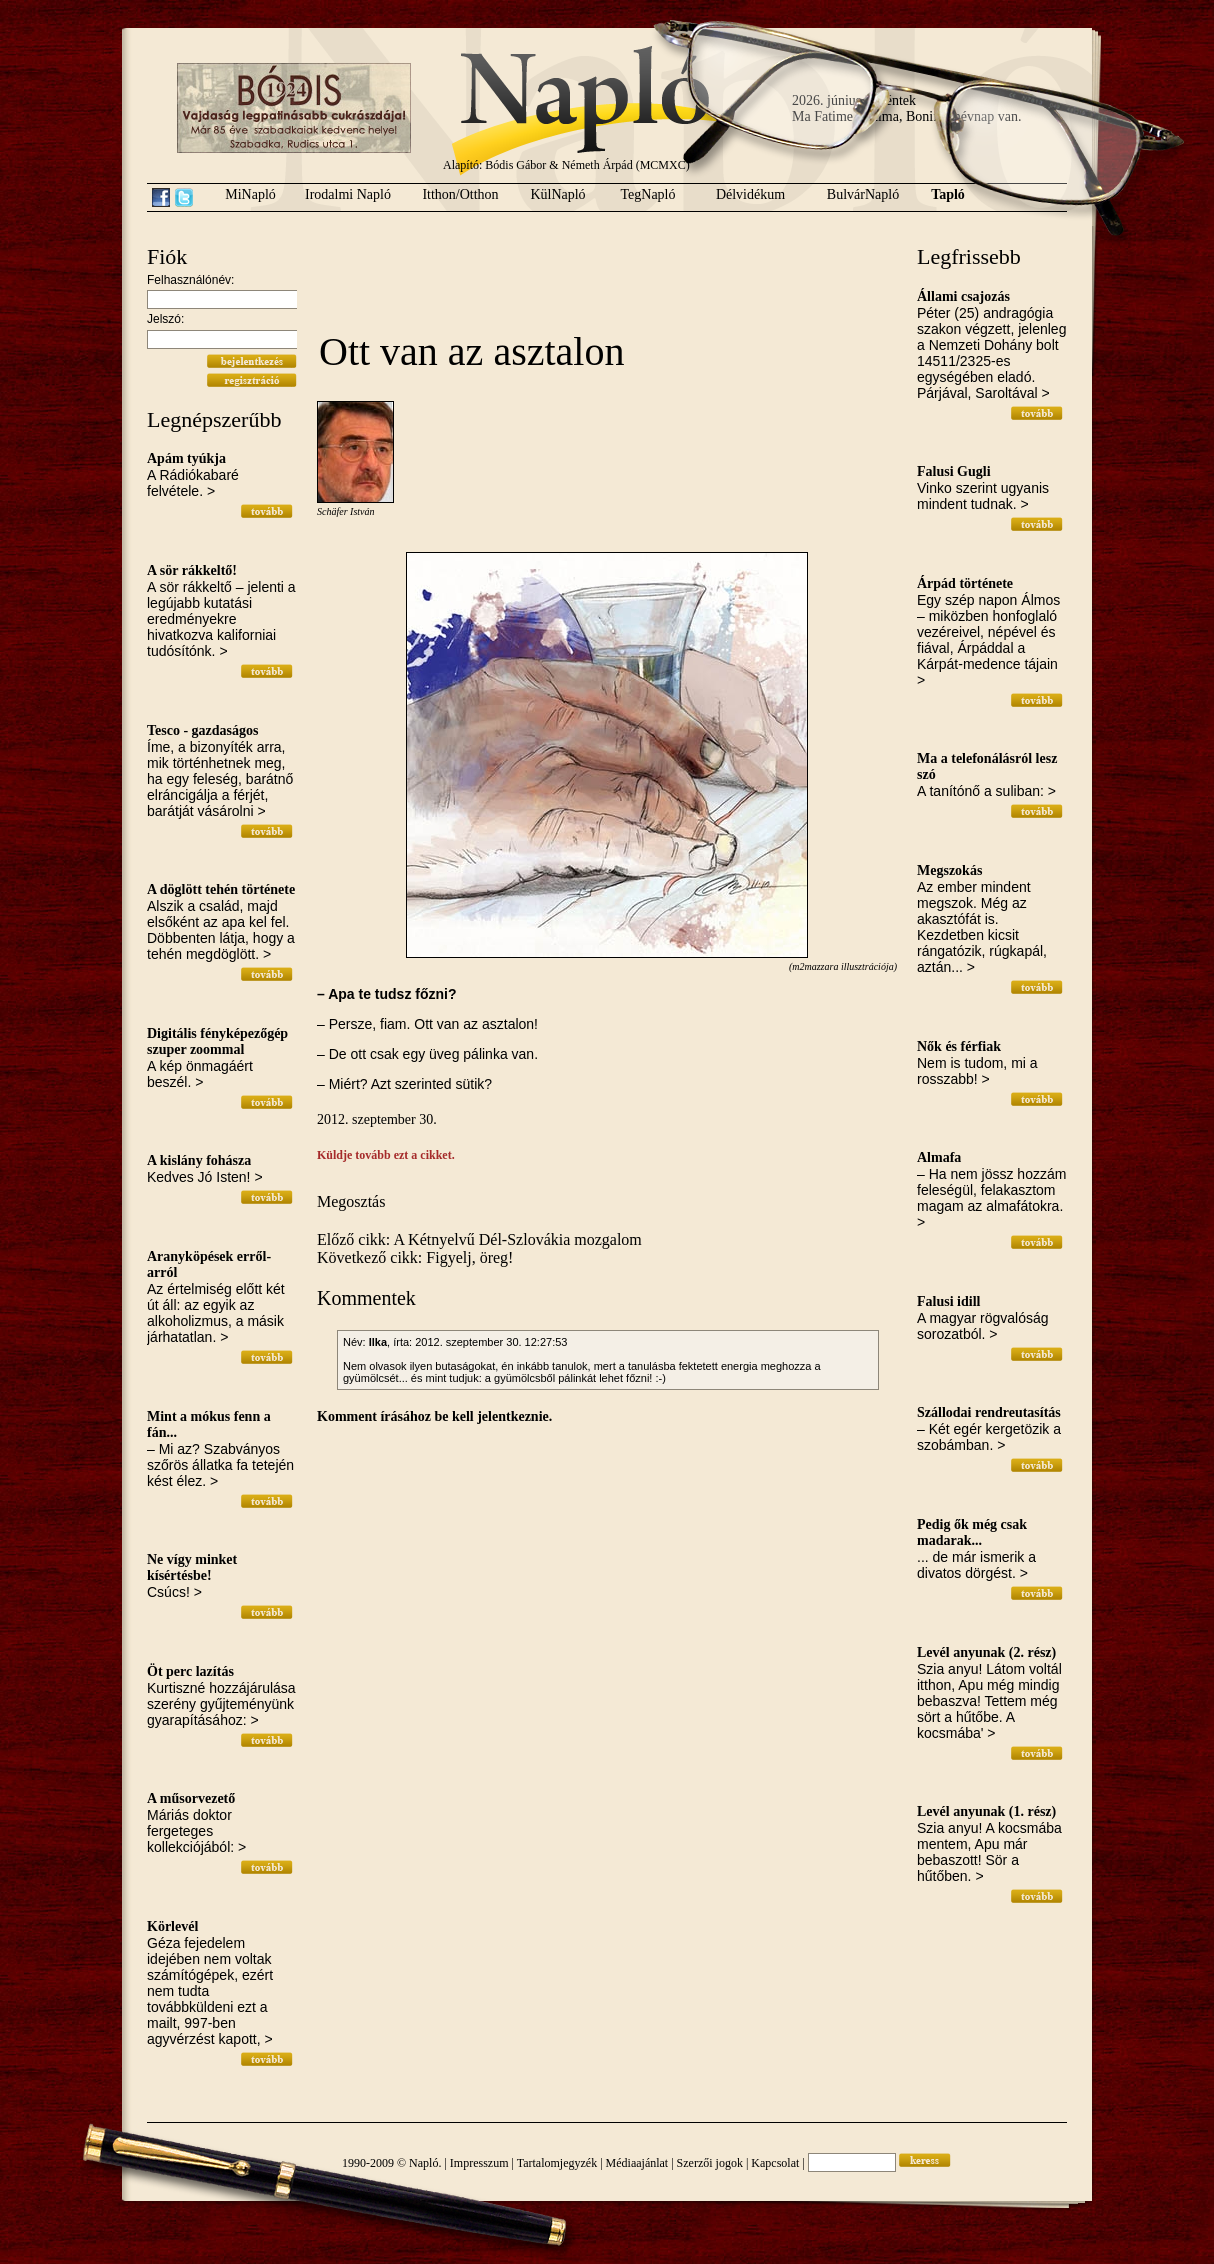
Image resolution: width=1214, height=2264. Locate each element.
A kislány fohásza (199, 1160)
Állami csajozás (963, 296)
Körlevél (172, 1926)
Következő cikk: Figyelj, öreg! (415, 1257)
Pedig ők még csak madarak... (972, 1532)
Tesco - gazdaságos (203, 730)
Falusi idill (948, 1301)
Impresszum (479, 2163)
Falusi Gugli (954, 471)
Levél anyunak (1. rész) (986, 1811)
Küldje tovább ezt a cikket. (386, 1155)
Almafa (939, 1157)
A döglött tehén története (221, 889)
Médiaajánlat (637, 2163)
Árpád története (965, 583)
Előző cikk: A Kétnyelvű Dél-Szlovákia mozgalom (479, 1239)
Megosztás (351, 1201)
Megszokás (949, 870)
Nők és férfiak (959, 1046)
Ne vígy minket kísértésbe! (192, 1567)
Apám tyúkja (186, 458)
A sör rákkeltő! (192, 570)
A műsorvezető (191, 1798)
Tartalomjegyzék (557, 2163)
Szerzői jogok (710, 2163)
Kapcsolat (775, 2163)
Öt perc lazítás (190, 1671)
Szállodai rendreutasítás (989, 1412)
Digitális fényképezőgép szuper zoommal (217, 1041)
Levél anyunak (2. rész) (986, 1652)
